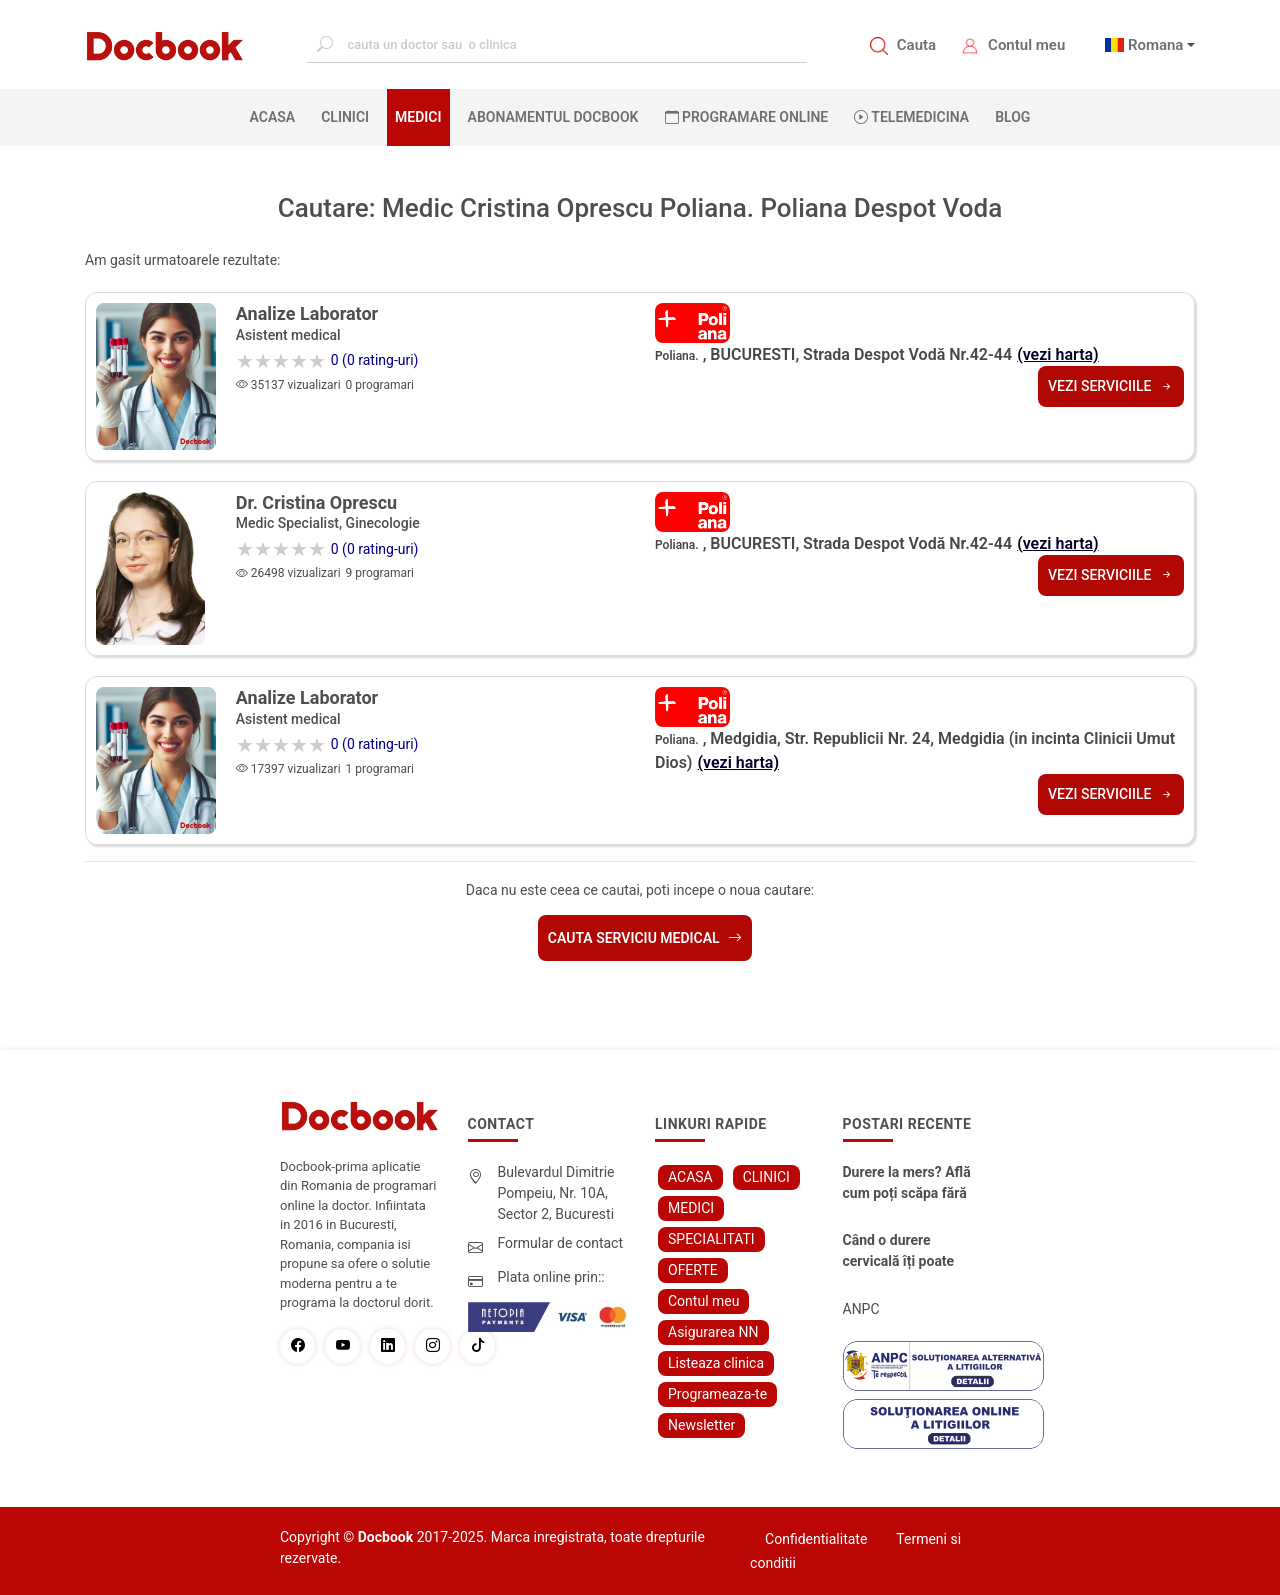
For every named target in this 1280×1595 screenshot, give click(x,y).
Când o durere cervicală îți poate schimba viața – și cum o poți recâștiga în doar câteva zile (907, 1252)
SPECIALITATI (711, 1239)
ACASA (277, 116)
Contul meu (1026, 45)
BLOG (1012, 117)
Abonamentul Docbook (553, 117)
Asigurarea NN (713, 1332)
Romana (1156, 45)
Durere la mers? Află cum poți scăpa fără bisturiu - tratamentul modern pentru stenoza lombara (910, 1184)
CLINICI (345, 117)
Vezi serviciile (1111, 386)
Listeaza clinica (716, 1363)
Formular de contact (561, 1243)
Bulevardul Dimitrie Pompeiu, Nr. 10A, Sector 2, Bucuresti (556, 1193)
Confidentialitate (816, 1539)
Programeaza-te (717, 1394)
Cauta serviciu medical (645, 938)
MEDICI (418, 117)
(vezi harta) (1058, 354)
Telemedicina (911, 117)
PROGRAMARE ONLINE (747, 117)
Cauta (916, 45)
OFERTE (693, 1270)
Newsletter (701, 1425)
